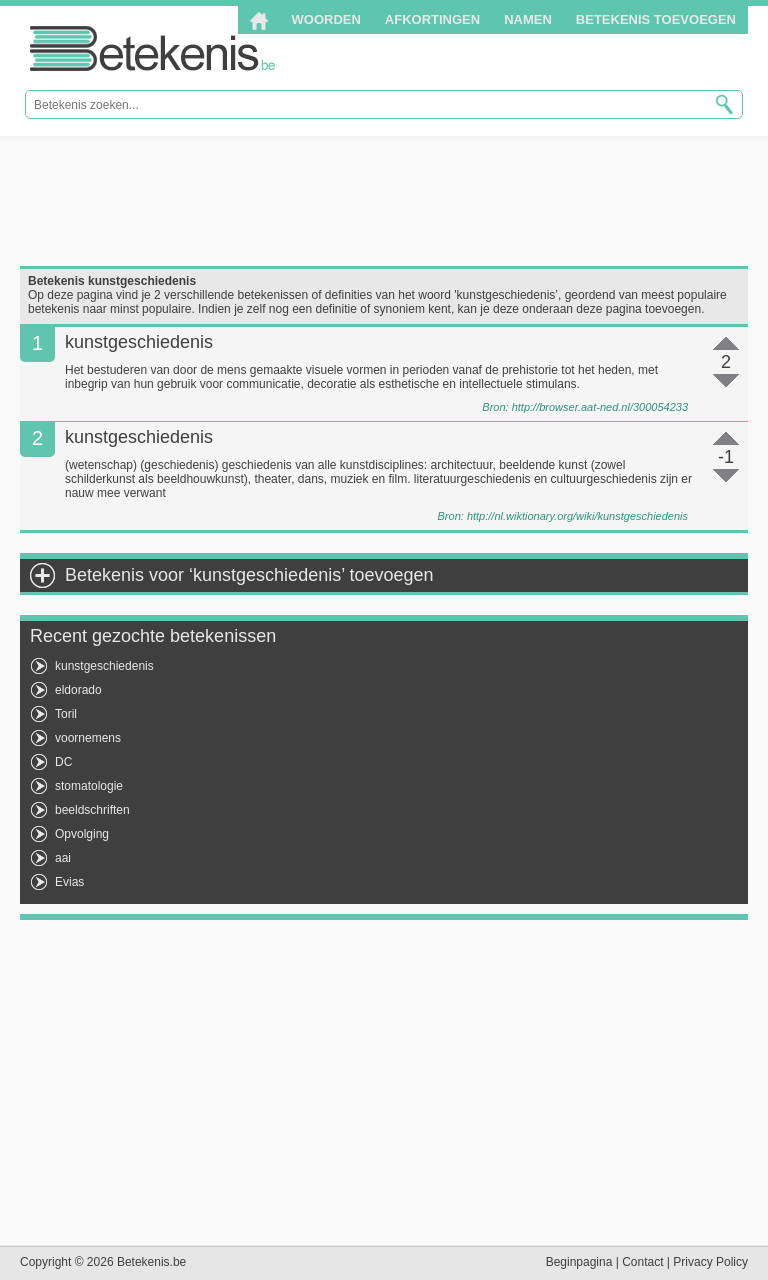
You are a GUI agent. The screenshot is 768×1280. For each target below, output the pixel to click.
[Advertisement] (384, 201)
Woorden (326, 19)
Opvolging (82, 834)
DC (63, 762)
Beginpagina (579, 1262)
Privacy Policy (710, 1262)
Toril (66, 714)
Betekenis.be (152, 48)
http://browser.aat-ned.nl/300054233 (600, 407)
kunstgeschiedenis (104, 666)
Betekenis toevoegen (656, 19)
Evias (69, 882)
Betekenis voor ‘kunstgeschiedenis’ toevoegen (249, 575)
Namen (528, 19)
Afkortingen (432, 19)
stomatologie (89, 786)
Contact (642, 1262)
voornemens (88, 738)
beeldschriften (92, 810)
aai (63, 858)
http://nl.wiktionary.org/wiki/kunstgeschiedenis (577, 516)
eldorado (78, 690)
